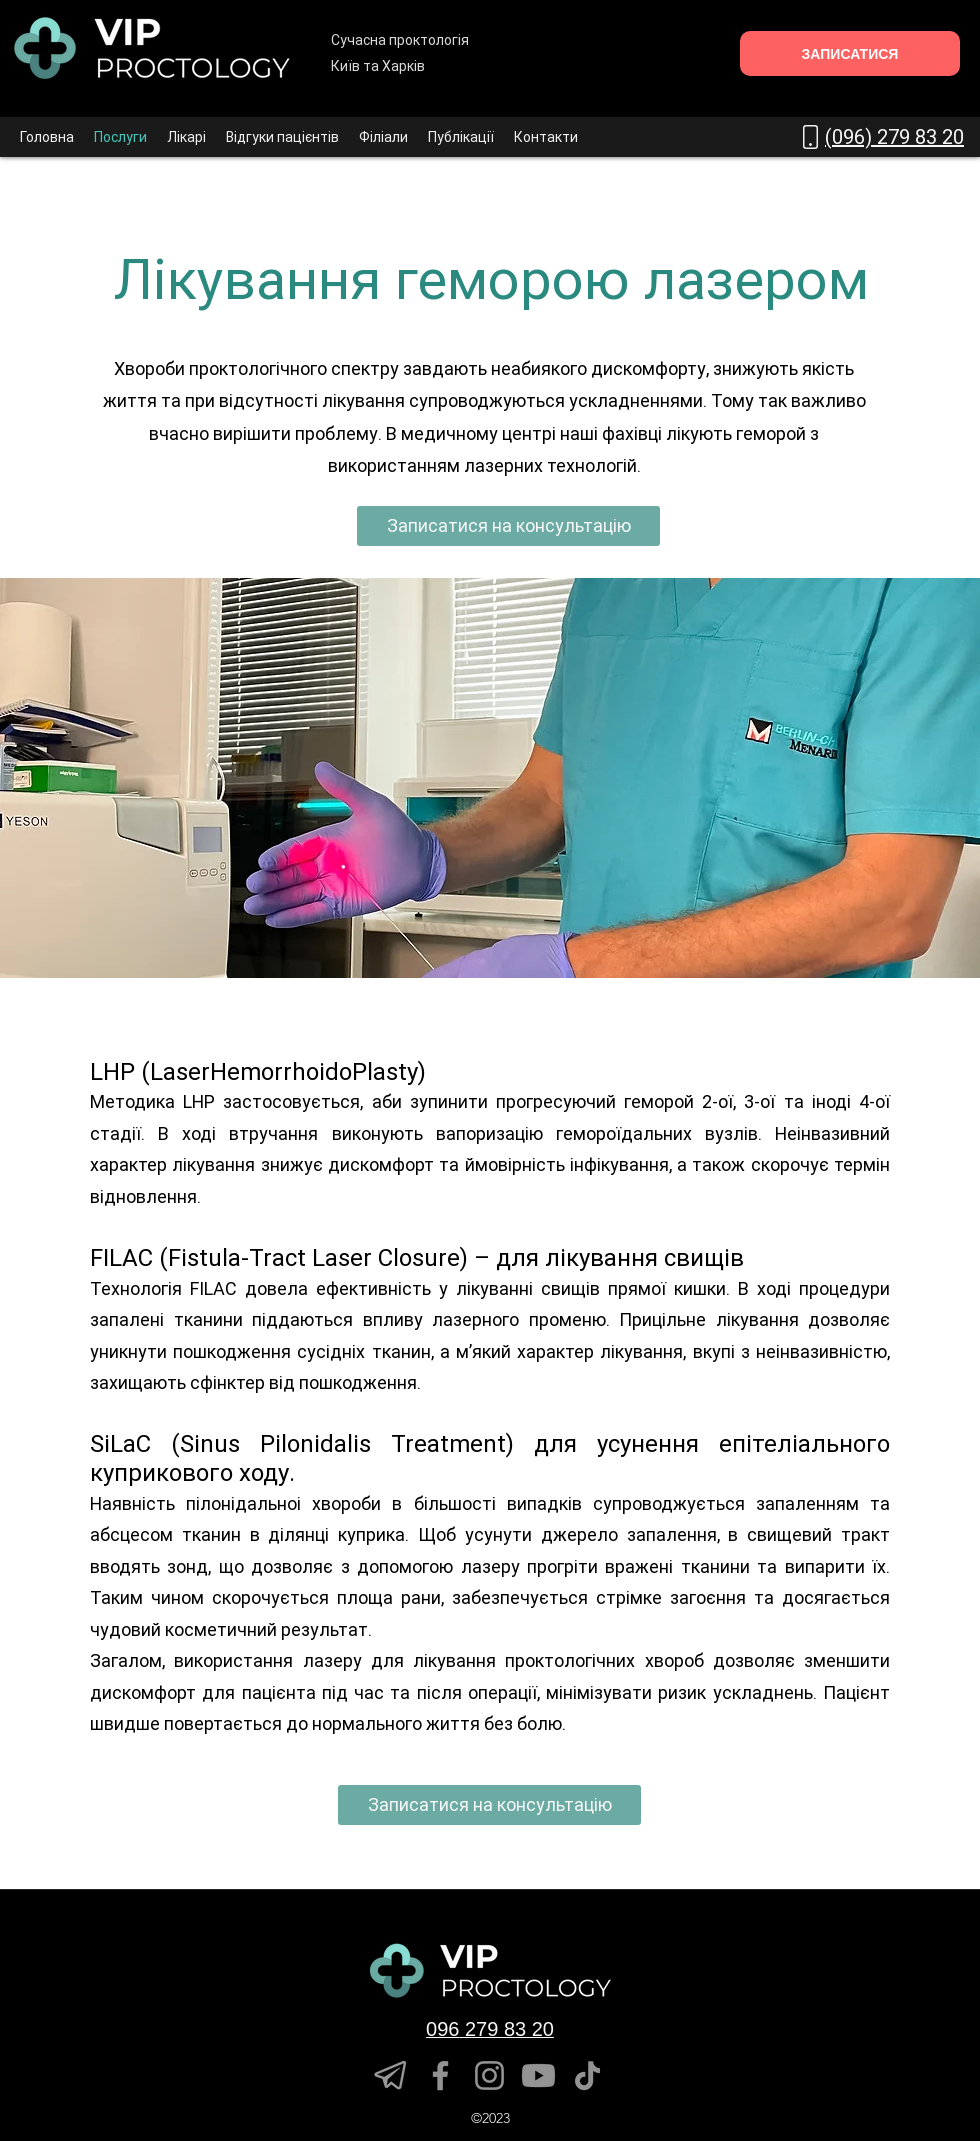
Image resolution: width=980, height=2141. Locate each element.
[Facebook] (440, 2075)
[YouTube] (538, 2075)
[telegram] (391, 2075)
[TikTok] (587, 2075)
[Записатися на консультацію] (508, 526)
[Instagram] (489, 2075)
